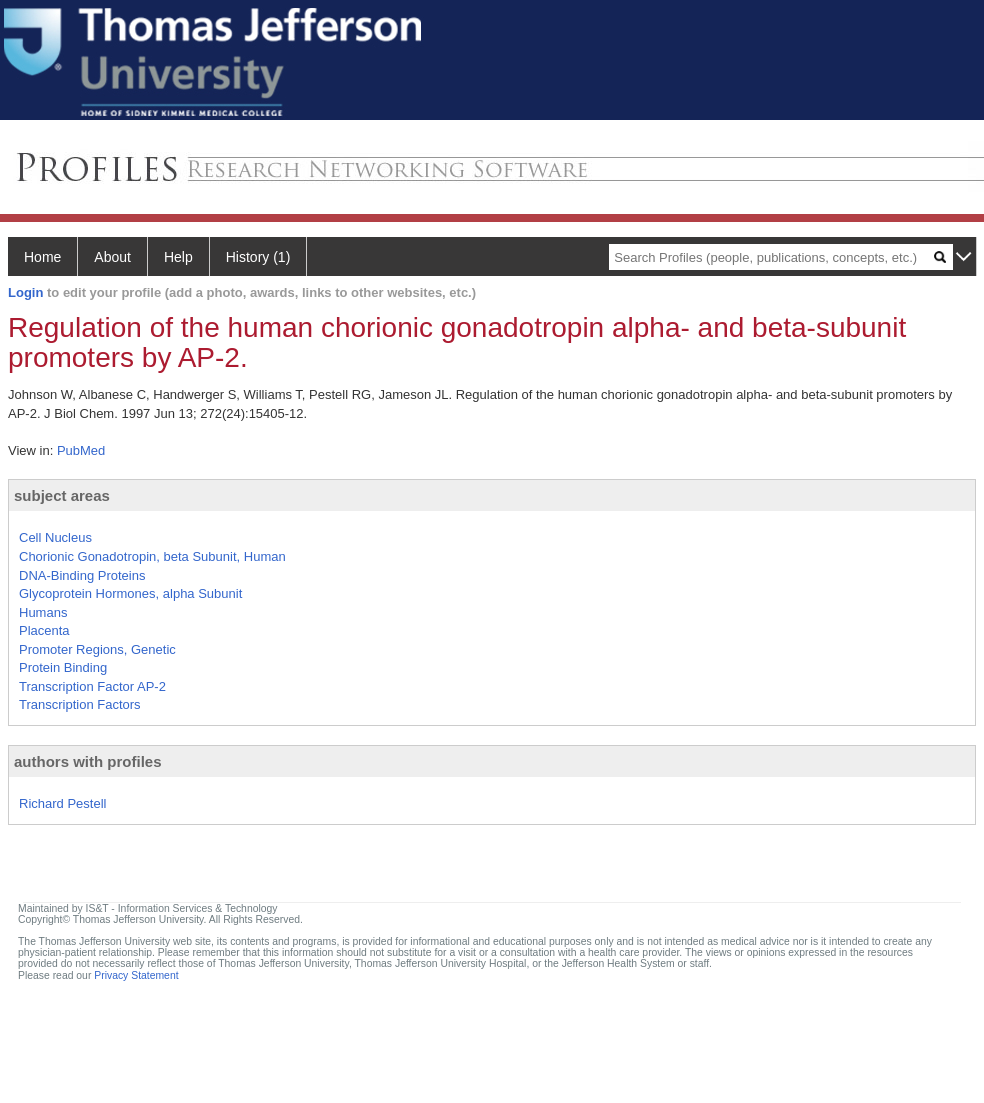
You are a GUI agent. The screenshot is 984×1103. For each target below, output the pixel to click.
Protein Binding (63, 667)
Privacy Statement (136, 975)
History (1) (258, 257)
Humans (43, 612)
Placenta (44, 630)
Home (42, 257)
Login (25, 292)
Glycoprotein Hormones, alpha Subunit (130, 593)
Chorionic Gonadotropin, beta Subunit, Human (152, 556)
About (112, 257)
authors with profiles (88, 761)
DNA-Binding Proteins (82, 575)
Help (178, 257)
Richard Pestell (62, 803)
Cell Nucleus (55, 537)
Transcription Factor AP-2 (92, 686)
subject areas (62, 495)
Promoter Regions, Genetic (97, 649)
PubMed (81, 450)
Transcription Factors (80, 704)
